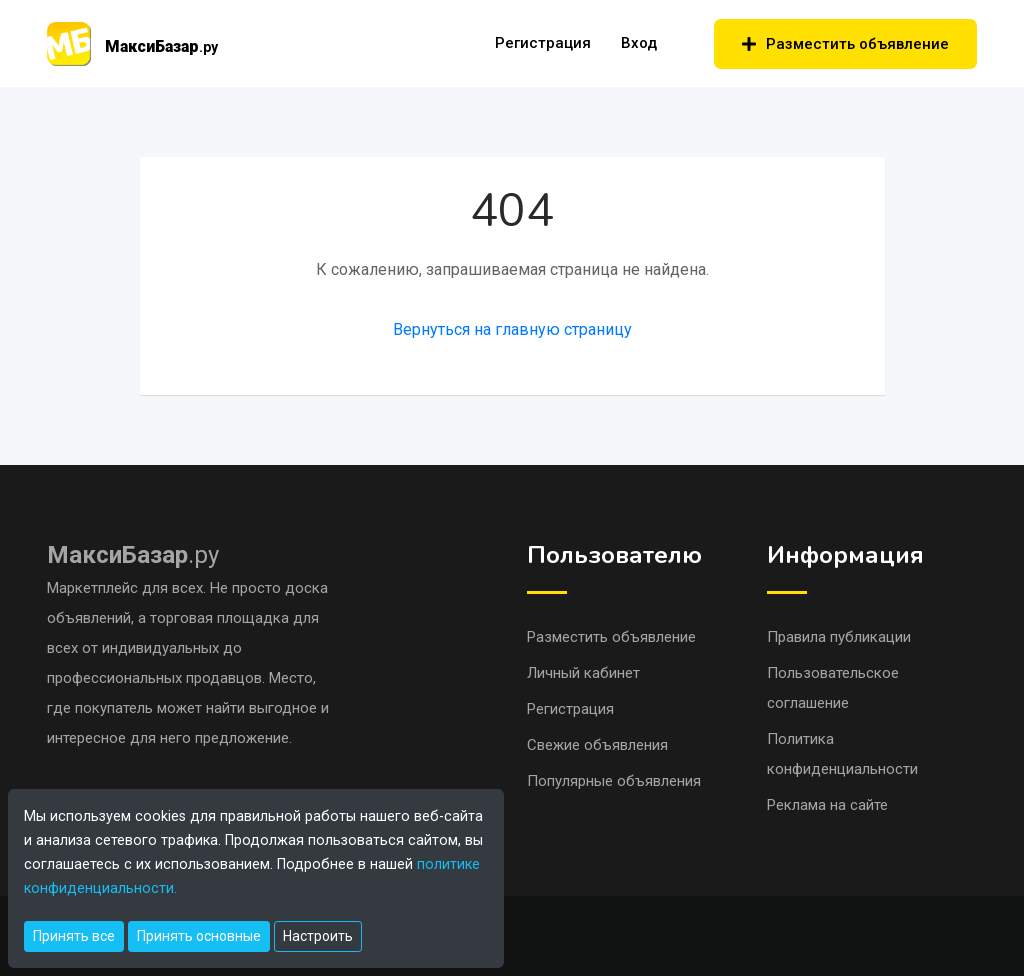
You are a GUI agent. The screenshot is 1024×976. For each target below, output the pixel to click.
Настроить (318, 936)
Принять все (74, 936)
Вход (639, 43)
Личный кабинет (583, 673)
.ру (133, 555)
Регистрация (543, 43)
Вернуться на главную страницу (512, 329)
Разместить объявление (845, 44)
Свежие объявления (597, 745)
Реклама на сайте (827, 805)
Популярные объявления (614, 781)
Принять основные (199, 936)
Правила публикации (839, 637)
